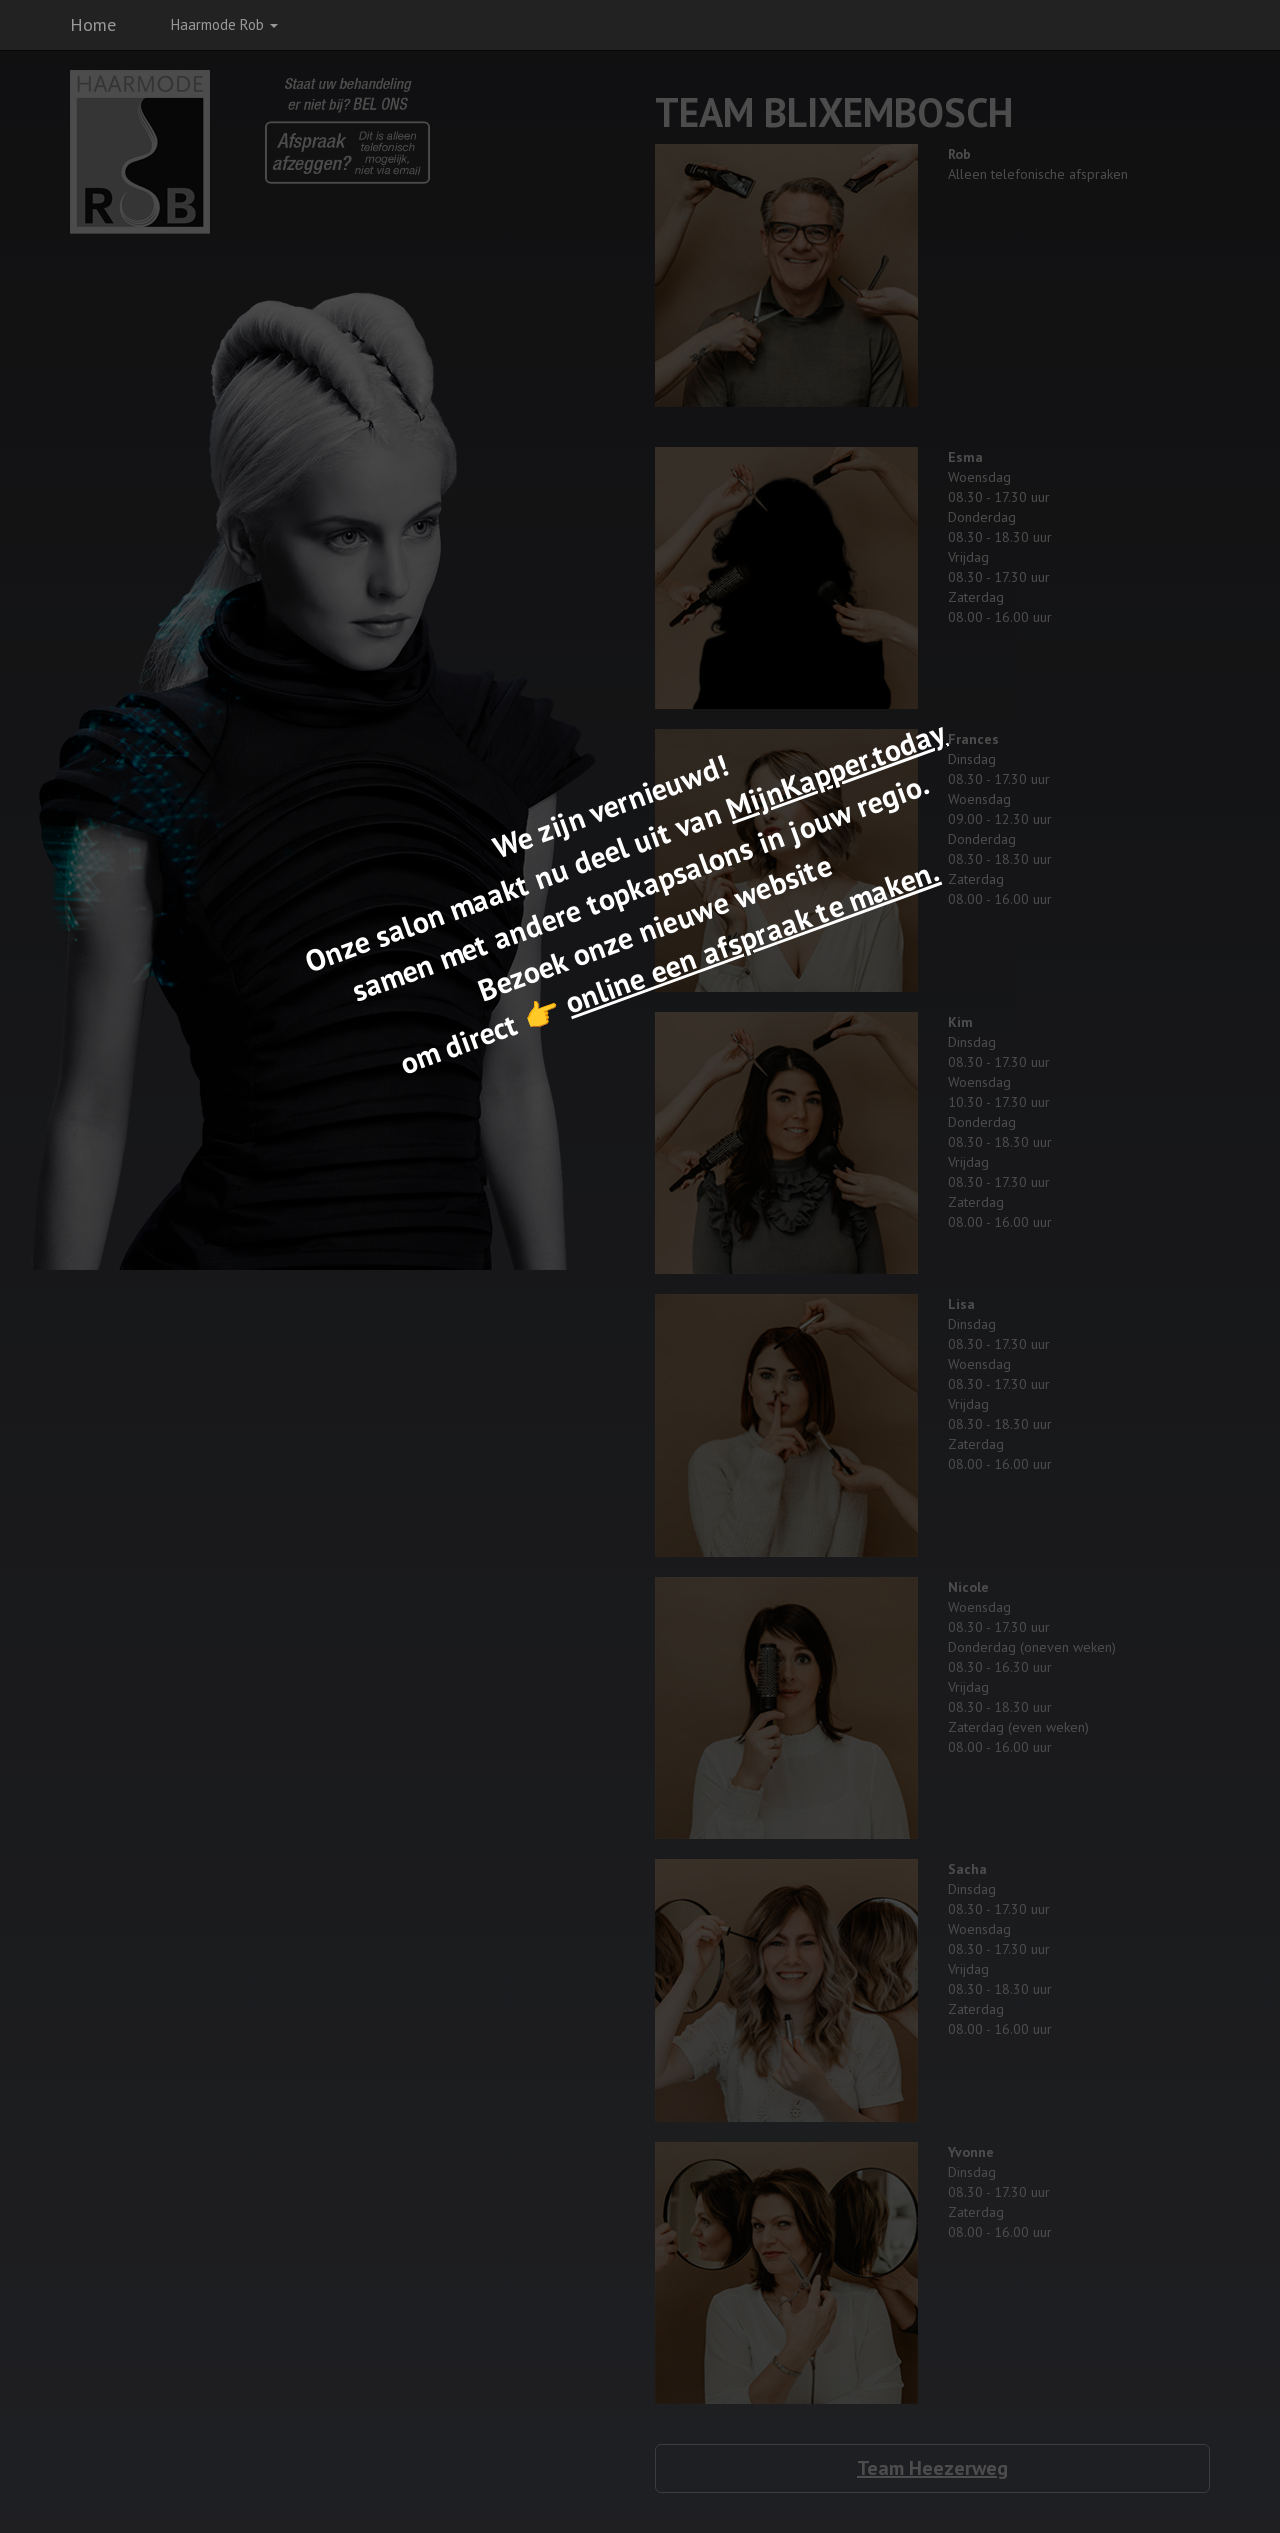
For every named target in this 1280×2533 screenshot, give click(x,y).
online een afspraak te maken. (752, 936)
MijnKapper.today (835, 769)
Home (93, 24)
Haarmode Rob (224, 24)
